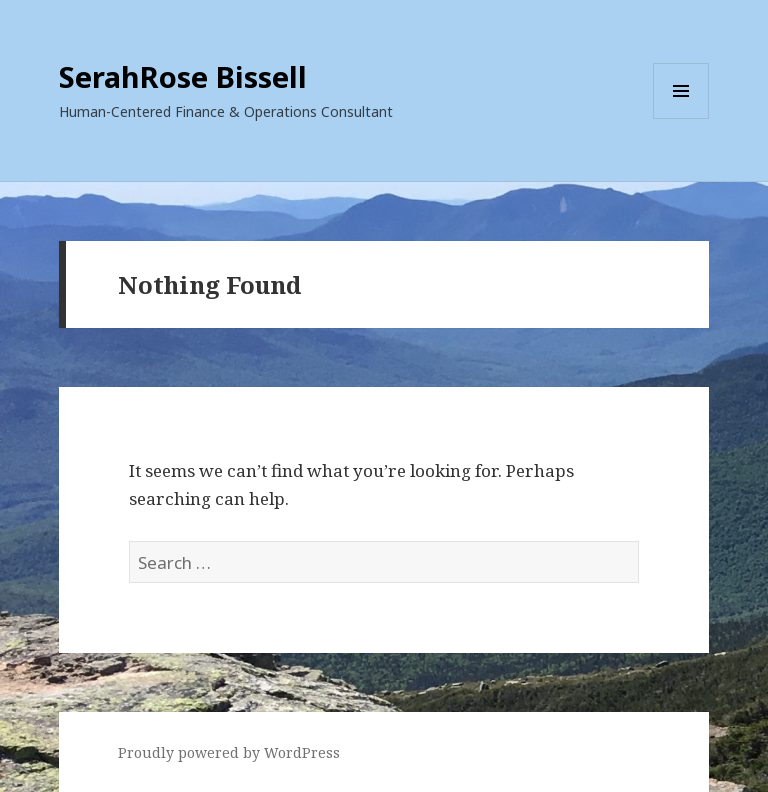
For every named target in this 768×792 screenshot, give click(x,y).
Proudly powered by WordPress (229, 752)
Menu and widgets (681, 118)
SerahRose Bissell (183, 76)
